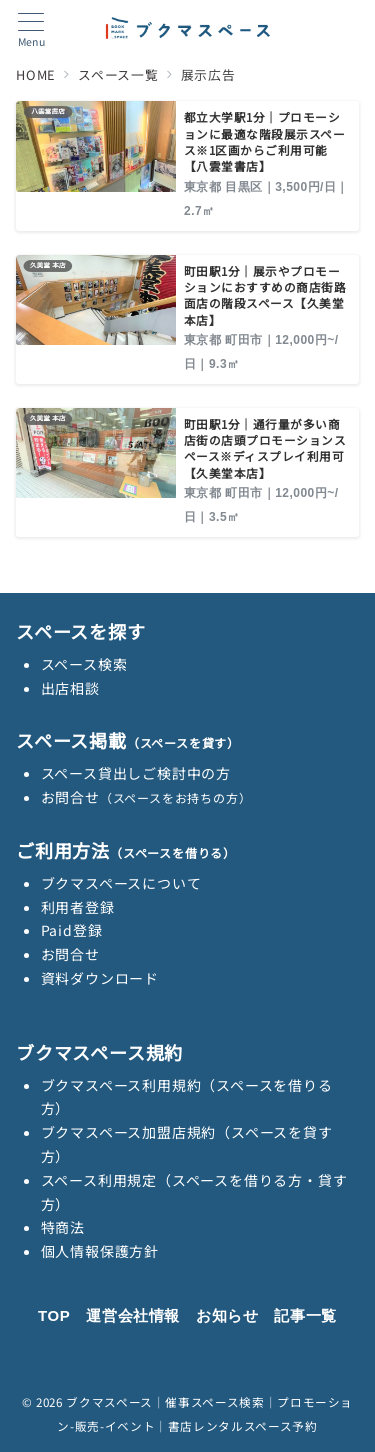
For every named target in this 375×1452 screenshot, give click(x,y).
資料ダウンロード (100, 978)
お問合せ (146, 797)
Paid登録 (72, 930)
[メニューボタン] (31, 30)
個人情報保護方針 (100, 1251)
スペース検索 (84, 664)
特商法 (63, 1227)
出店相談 (70, 688)
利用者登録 (78, 907)
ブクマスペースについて (121, 883)
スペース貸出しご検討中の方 (136, 773)
